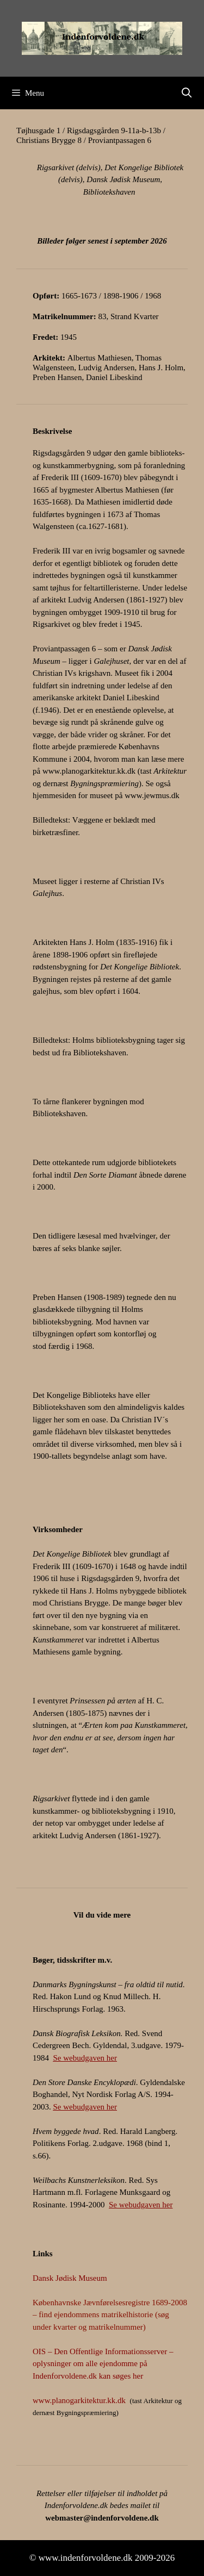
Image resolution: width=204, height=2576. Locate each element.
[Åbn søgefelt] (187, 93)
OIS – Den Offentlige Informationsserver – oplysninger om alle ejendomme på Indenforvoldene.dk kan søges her (103, 2363)
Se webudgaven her (85, 2058)
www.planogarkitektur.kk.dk (88, 771)
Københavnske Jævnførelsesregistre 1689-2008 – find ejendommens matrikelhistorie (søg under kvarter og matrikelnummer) (110, 2314)
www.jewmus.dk (152, 795)
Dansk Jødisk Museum (70, 2278)
